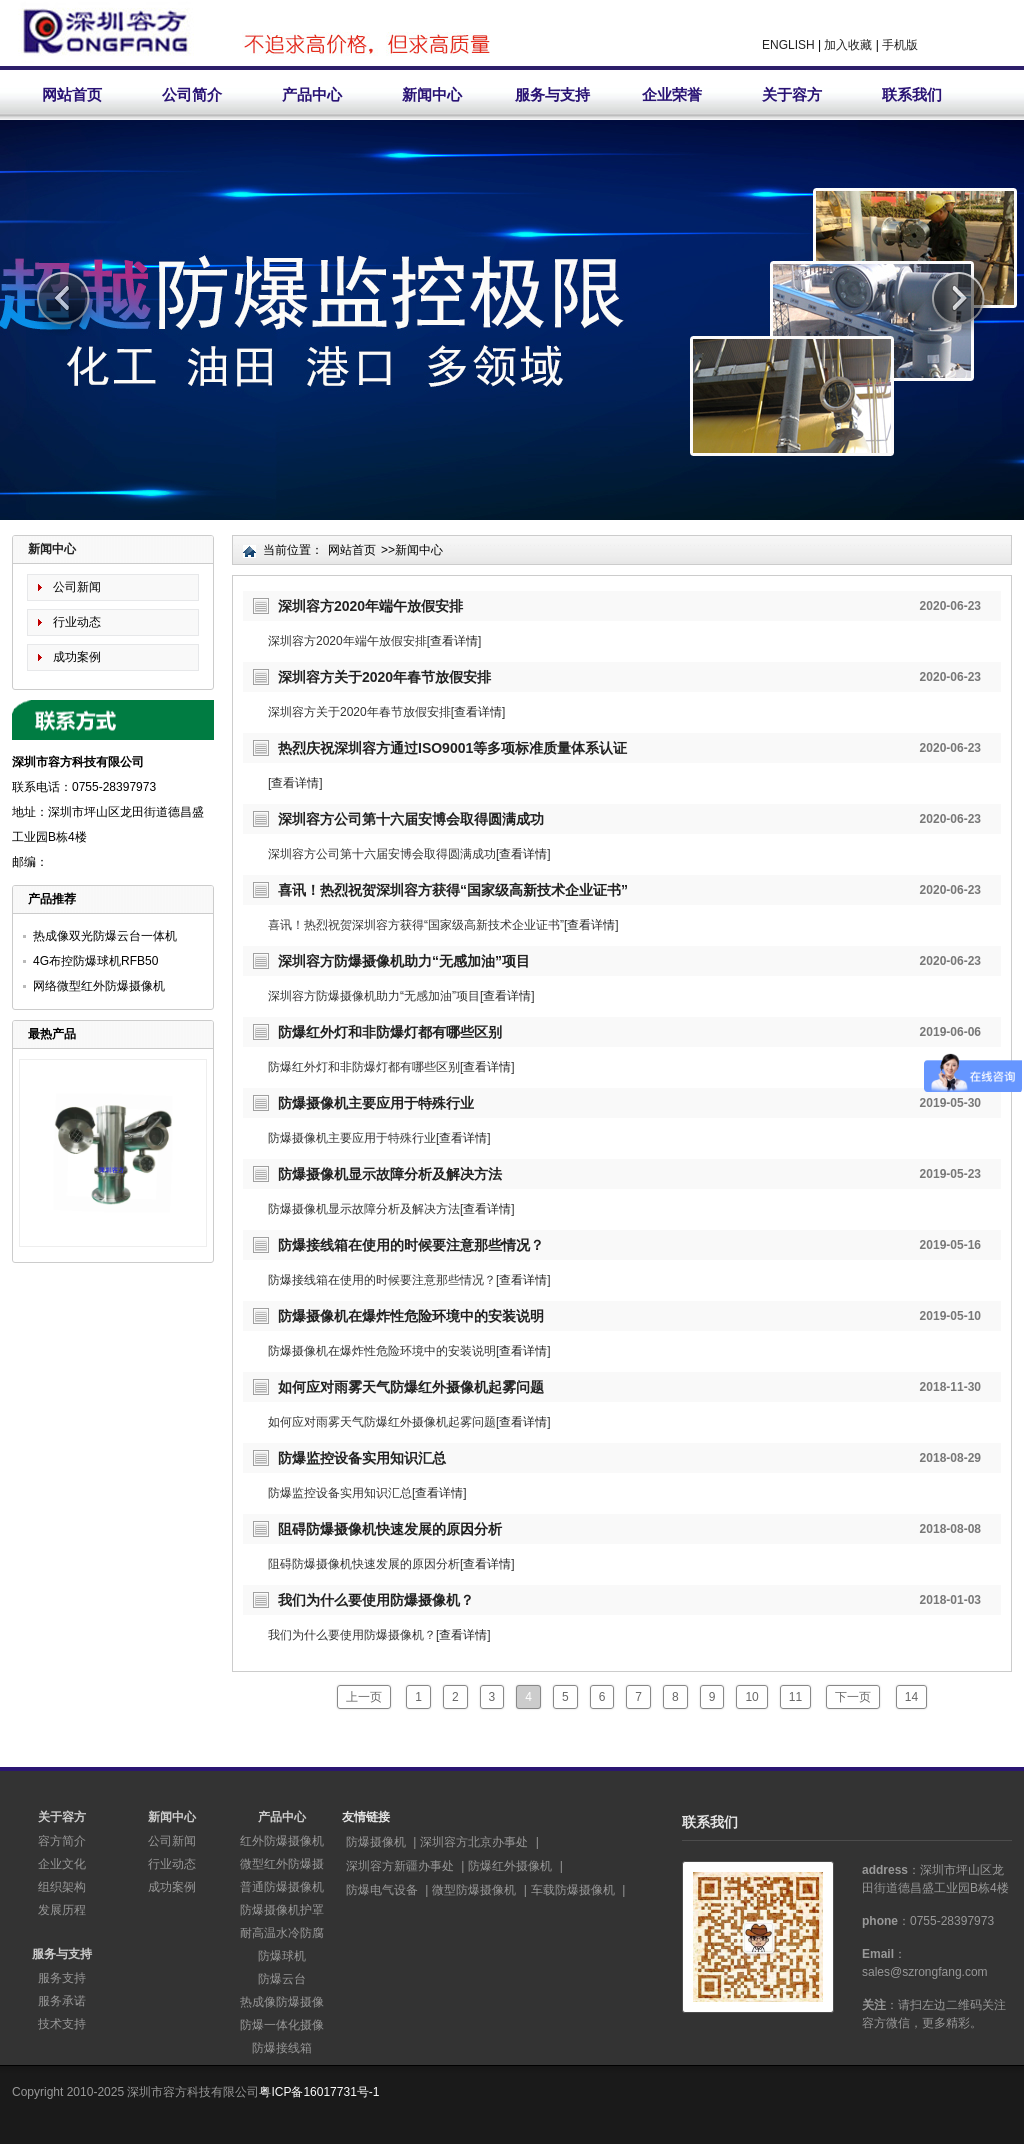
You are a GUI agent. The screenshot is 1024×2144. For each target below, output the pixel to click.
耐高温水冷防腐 (282, 1933)
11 (795, 1697)
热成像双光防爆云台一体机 (105, 936)
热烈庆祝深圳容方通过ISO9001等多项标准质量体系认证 (452, 748)
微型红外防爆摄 (282, 1864)
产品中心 (312, 94)
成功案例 (77, 657)
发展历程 (62, 1910)
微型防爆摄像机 (474, 1890)
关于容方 (792, 94)
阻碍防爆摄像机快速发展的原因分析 (390, 1529)
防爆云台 (282, 1979)
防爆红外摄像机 (510, 1866)
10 (751, 1697)
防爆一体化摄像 (282, 2025)
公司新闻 (77, 587)
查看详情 (454, 641)
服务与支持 (552, 94)
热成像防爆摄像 (282, 2002)
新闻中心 (432, 94)
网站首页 (72, 94)
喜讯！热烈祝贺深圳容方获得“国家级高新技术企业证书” (453, 890)
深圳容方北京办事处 (474, 1842)
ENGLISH (788, 45)
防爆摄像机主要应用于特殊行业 (376, 1103)
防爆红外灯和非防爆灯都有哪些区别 (390, 1032)
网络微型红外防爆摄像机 (99, 986)
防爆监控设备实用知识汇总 (362, 1458)
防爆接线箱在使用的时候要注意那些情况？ (411, 1245)
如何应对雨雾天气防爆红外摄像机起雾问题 (411, 1387)
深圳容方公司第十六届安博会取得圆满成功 (411, 819)
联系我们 (912, 94)
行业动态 (77, 622)
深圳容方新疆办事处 (400, 1866)
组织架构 (62, 1887)
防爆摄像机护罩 (282, 1910)
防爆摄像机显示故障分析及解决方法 (390, 1174)
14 (911, 1697)
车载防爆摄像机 (573, 1890)
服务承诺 (62, 2001)
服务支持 (62, 1978)
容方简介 (62, 1841)
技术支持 (62, 2024)
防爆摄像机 (376, 1842)
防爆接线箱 (282, 2048)
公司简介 (192, 94)
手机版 (900, 45)
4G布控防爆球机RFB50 (95, 961)
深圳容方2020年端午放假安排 (370, 606)
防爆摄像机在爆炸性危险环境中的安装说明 (411, 1316)
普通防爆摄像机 (282, 1887)
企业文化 (62, 1864)
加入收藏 (848, 45)
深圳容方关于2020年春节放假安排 (384, 677)
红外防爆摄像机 (282, 1841)
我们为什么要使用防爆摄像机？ (376, 1600)
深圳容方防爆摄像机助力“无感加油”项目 (404, 961)
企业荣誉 (672, 94)
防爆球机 (282, 1956)
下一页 (853, 1697)
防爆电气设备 (382, 1890)
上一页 (364, 1697)
